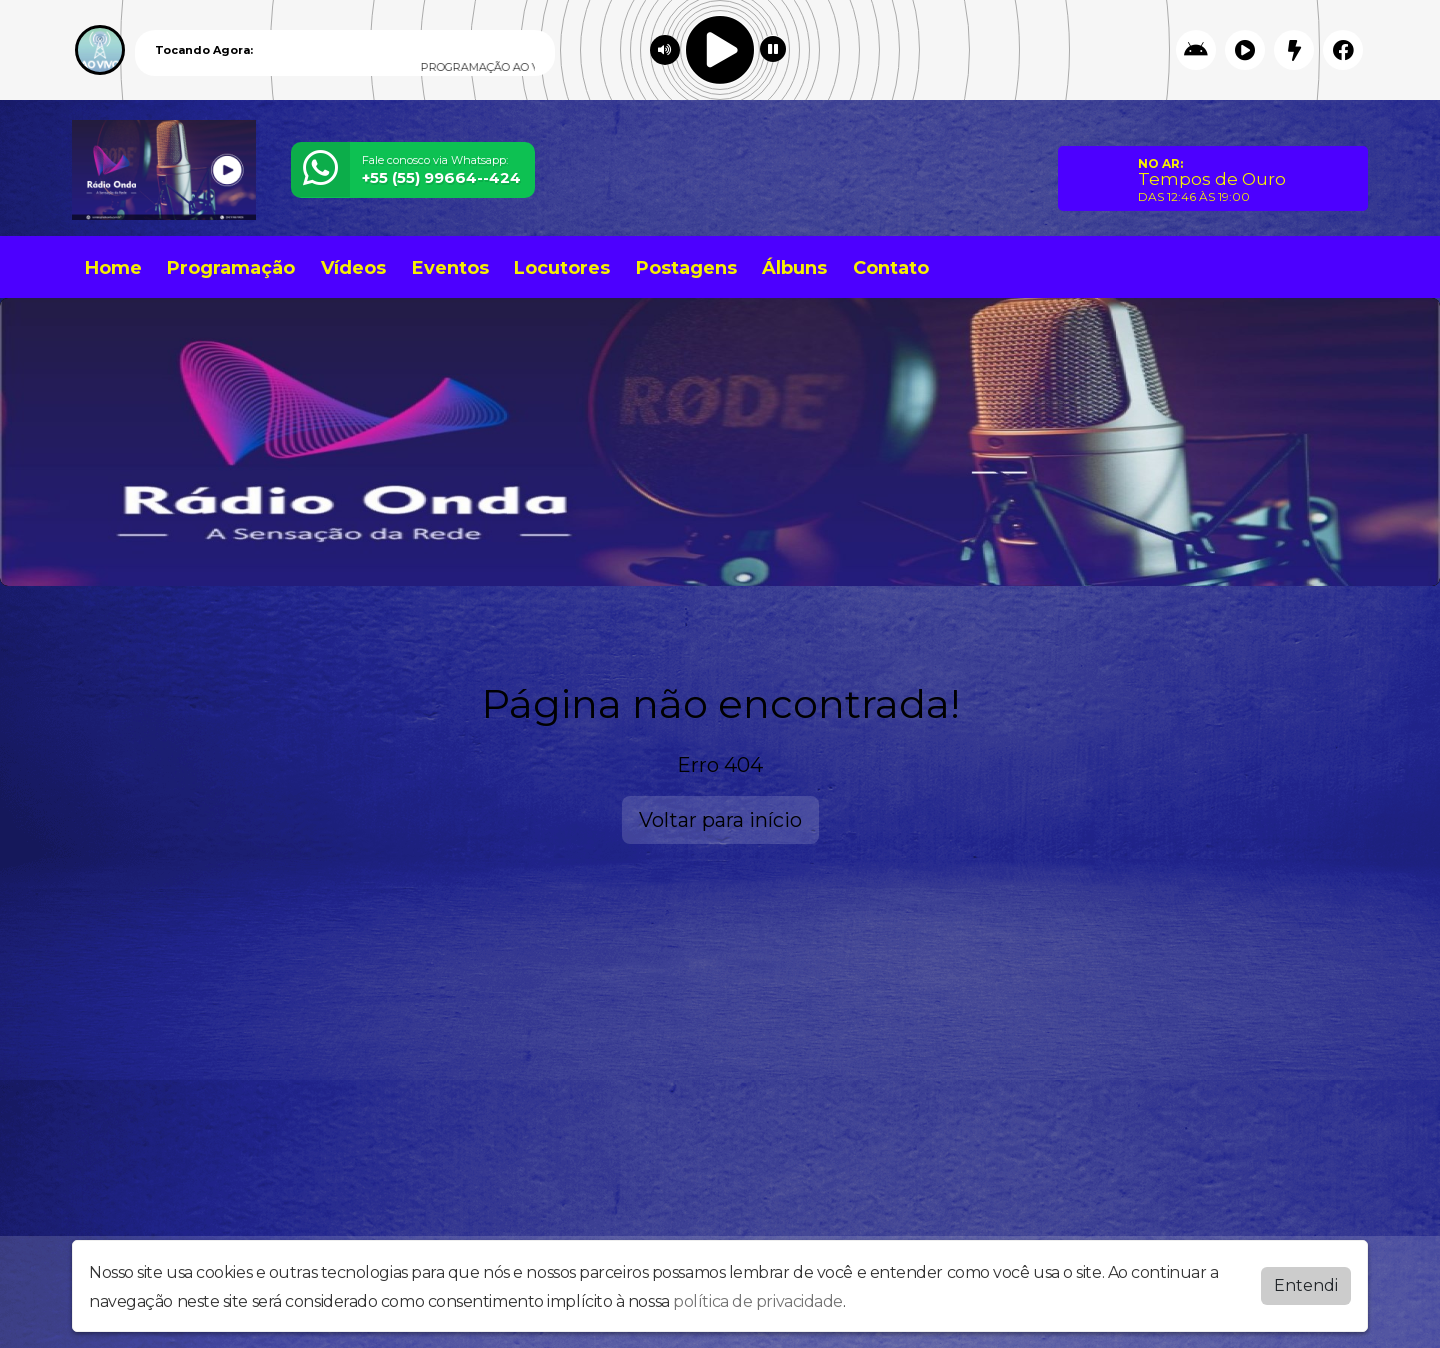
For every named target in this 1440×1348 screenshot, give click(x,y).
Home (113, 268)
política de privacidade (758, 1301)
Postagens (686, 268)
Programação (231, 268)
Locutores (562, 268)
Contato (891, 268)
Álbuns (794, 268)
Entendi (1306, 1285)
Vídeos (353, 268)
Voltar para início (720, 820)
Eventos (450, 268)
